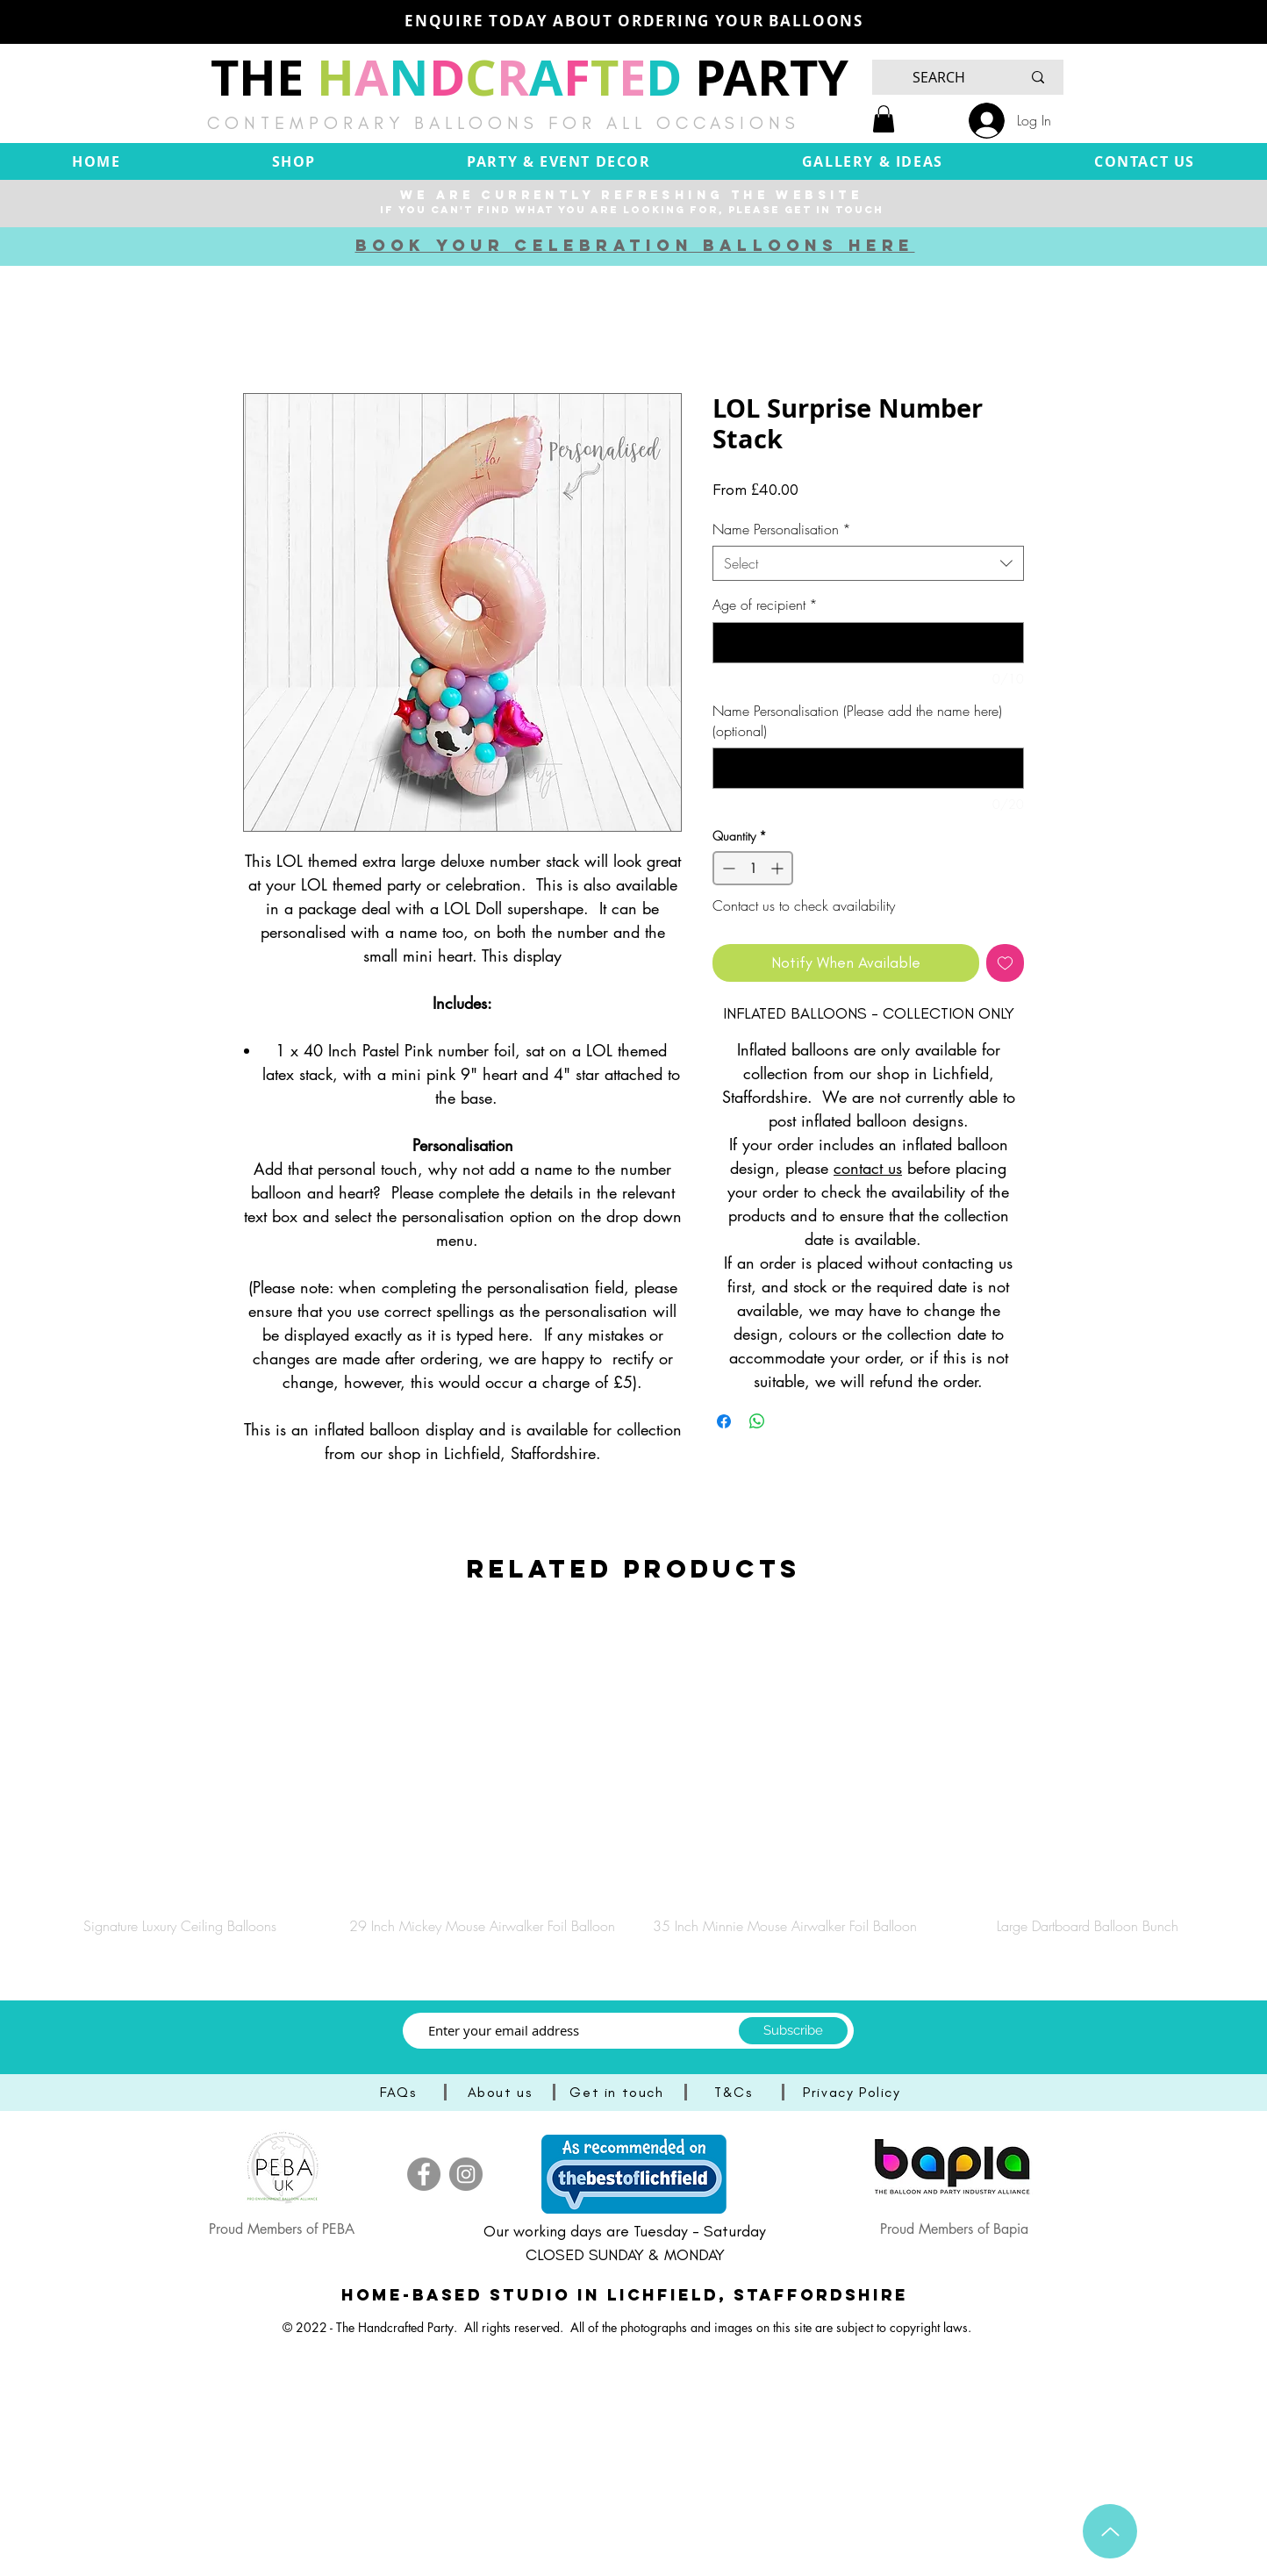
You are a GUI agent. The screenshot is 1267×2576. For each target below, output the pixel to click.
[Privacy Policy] (854, 2092)
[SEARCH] (939, 77)
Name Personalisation (781, 529)
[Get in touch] (619, 2092)
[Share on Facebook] (723, 1421)
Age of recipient (765, 604)
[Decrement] (727, 868)
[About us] (501, 2092)
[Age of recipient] (868, 642)
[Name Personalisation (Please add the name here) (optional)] (868, 768)
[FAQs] (399, 2092)
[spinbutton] (753, 868)
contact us (868, 1167)
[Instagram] (466, 2174)
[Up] (1110, 2531)
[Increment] (779, 868)
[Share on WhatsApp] (757, 1421)
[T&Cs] (735, 2092)
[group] (633, 1776)
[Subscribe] (793, 2030)
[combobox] (868, 563)
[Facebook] (423, 2174)
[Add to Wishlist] (1005, 963)
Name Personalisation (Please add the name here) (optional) (857, 720)
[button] (883, 118)
